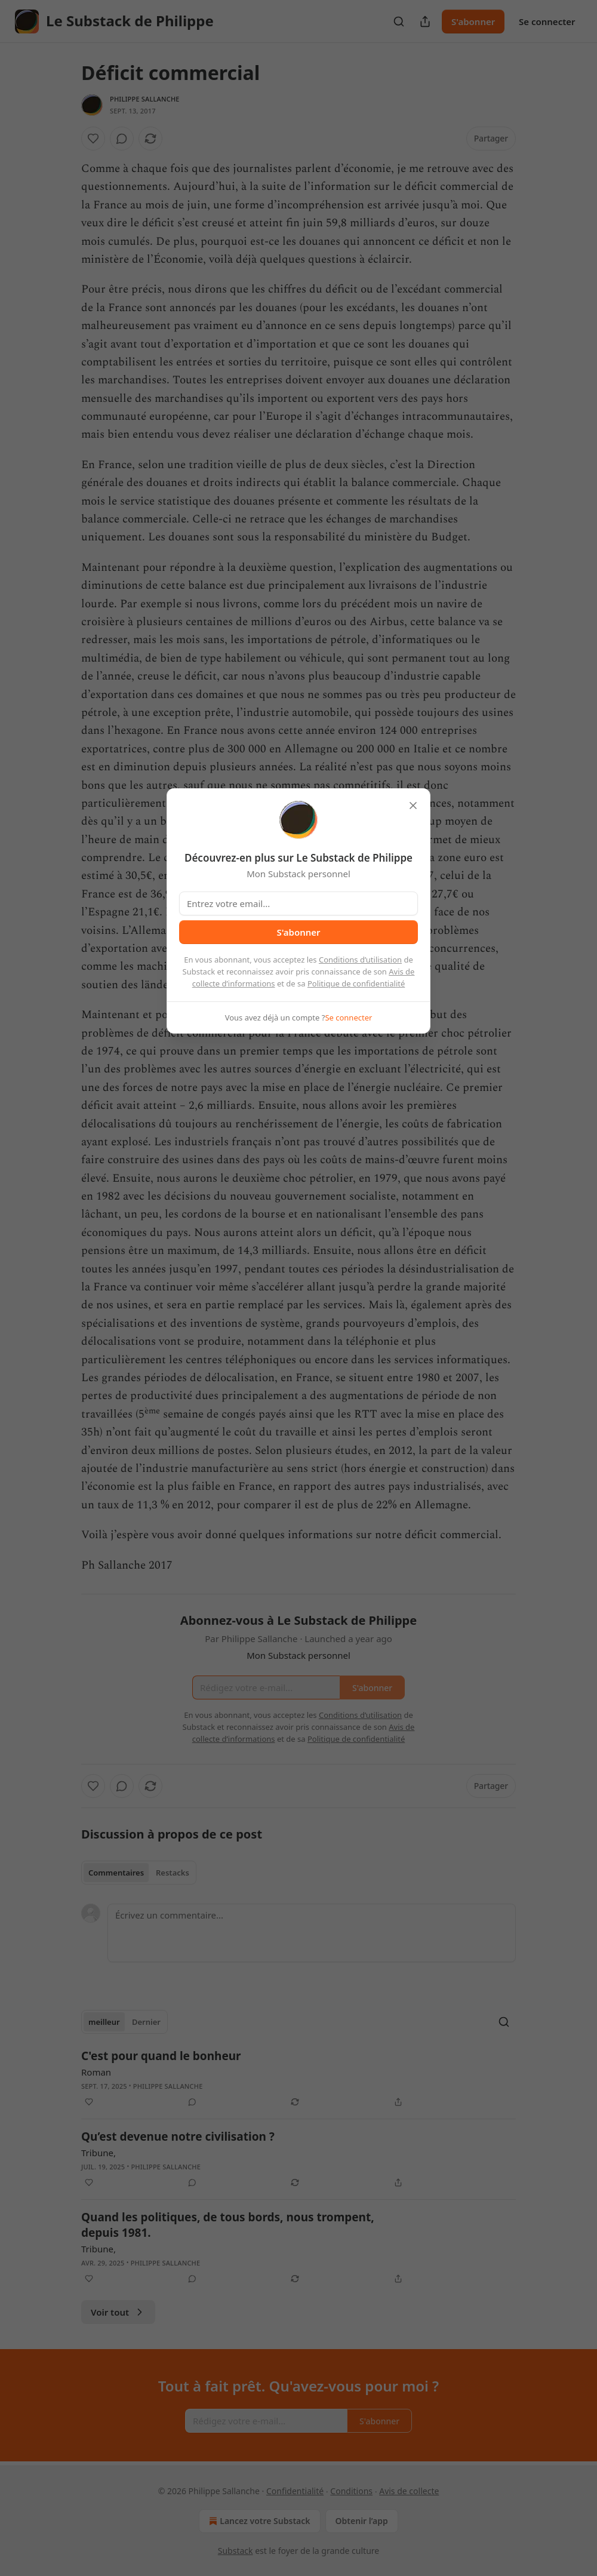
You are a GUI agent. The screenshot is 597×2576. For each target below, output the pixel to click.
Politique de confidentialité (356, 983)
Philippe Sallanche (145, 98)
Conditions (351, 2491)
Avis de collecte (409, 2491)
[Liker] (93, 138)
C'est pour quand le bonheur (161, 2056)
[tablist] (138, 1873)
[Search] (399, 21)
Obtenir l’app (362, 2520)
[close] (413, 805)
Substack (235, 2550)
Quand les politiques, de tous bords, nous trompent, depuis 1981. (227, 2224)
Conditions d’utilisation (360, 959)
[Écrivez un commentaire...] (311, 1933)
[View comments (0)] (122, 138)
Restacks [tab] (172, 1872)
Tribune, (98, 2153)
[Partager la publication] (425, 21)
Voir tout (118, 2312)
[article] (298, 2078)
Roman (96, 2072)
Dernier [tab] (146, 2021)
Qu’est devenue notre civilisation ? (178, 2136)
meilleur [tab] (104, 2021)
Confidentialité (295, 2491)
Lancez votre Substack (258, 2521)
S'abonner (473, 21)
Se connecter (547, 21)
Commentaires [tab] (116, 1872)
